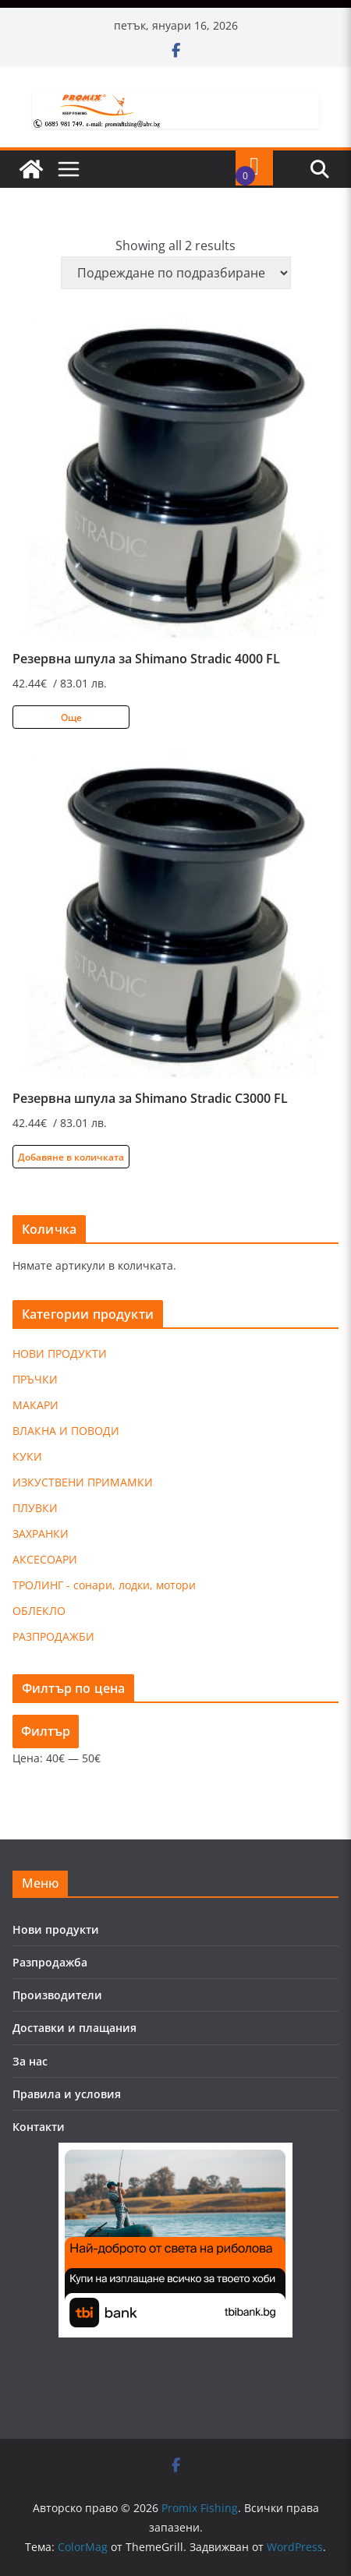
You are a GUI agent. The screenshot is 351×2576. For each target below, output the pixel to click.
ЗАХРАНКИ (40, 1533)
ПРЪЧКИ (35, 1379)
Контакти (38, 2126)
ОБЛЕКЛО (39, 1610)
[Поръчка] (176, 272)
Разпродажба (49, 1962)
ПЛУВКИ (35, 1507)
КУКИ (27, 1456)
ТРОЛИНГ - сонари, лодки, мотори (104, 1585)
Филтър (45, 1731)
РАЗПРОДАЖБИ (53, 1636)
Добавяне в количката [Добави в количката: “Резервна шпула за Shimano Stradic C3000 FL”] (71, 1157)
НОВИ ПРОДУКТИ (59, 1353)
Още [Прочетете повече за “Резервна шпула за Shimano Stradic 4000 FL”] (71, 717)
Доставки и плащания (74, 2027)
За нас (30, 2061)
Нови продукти (55, 1929)
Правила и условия (66, 2094)
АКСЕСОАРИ (44, 1559)
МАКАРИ (35, 1405)
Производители (57, 1995)
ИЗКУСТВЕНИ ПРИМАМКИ (82, 1482)
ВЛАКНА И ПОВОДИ (65, 1430)
